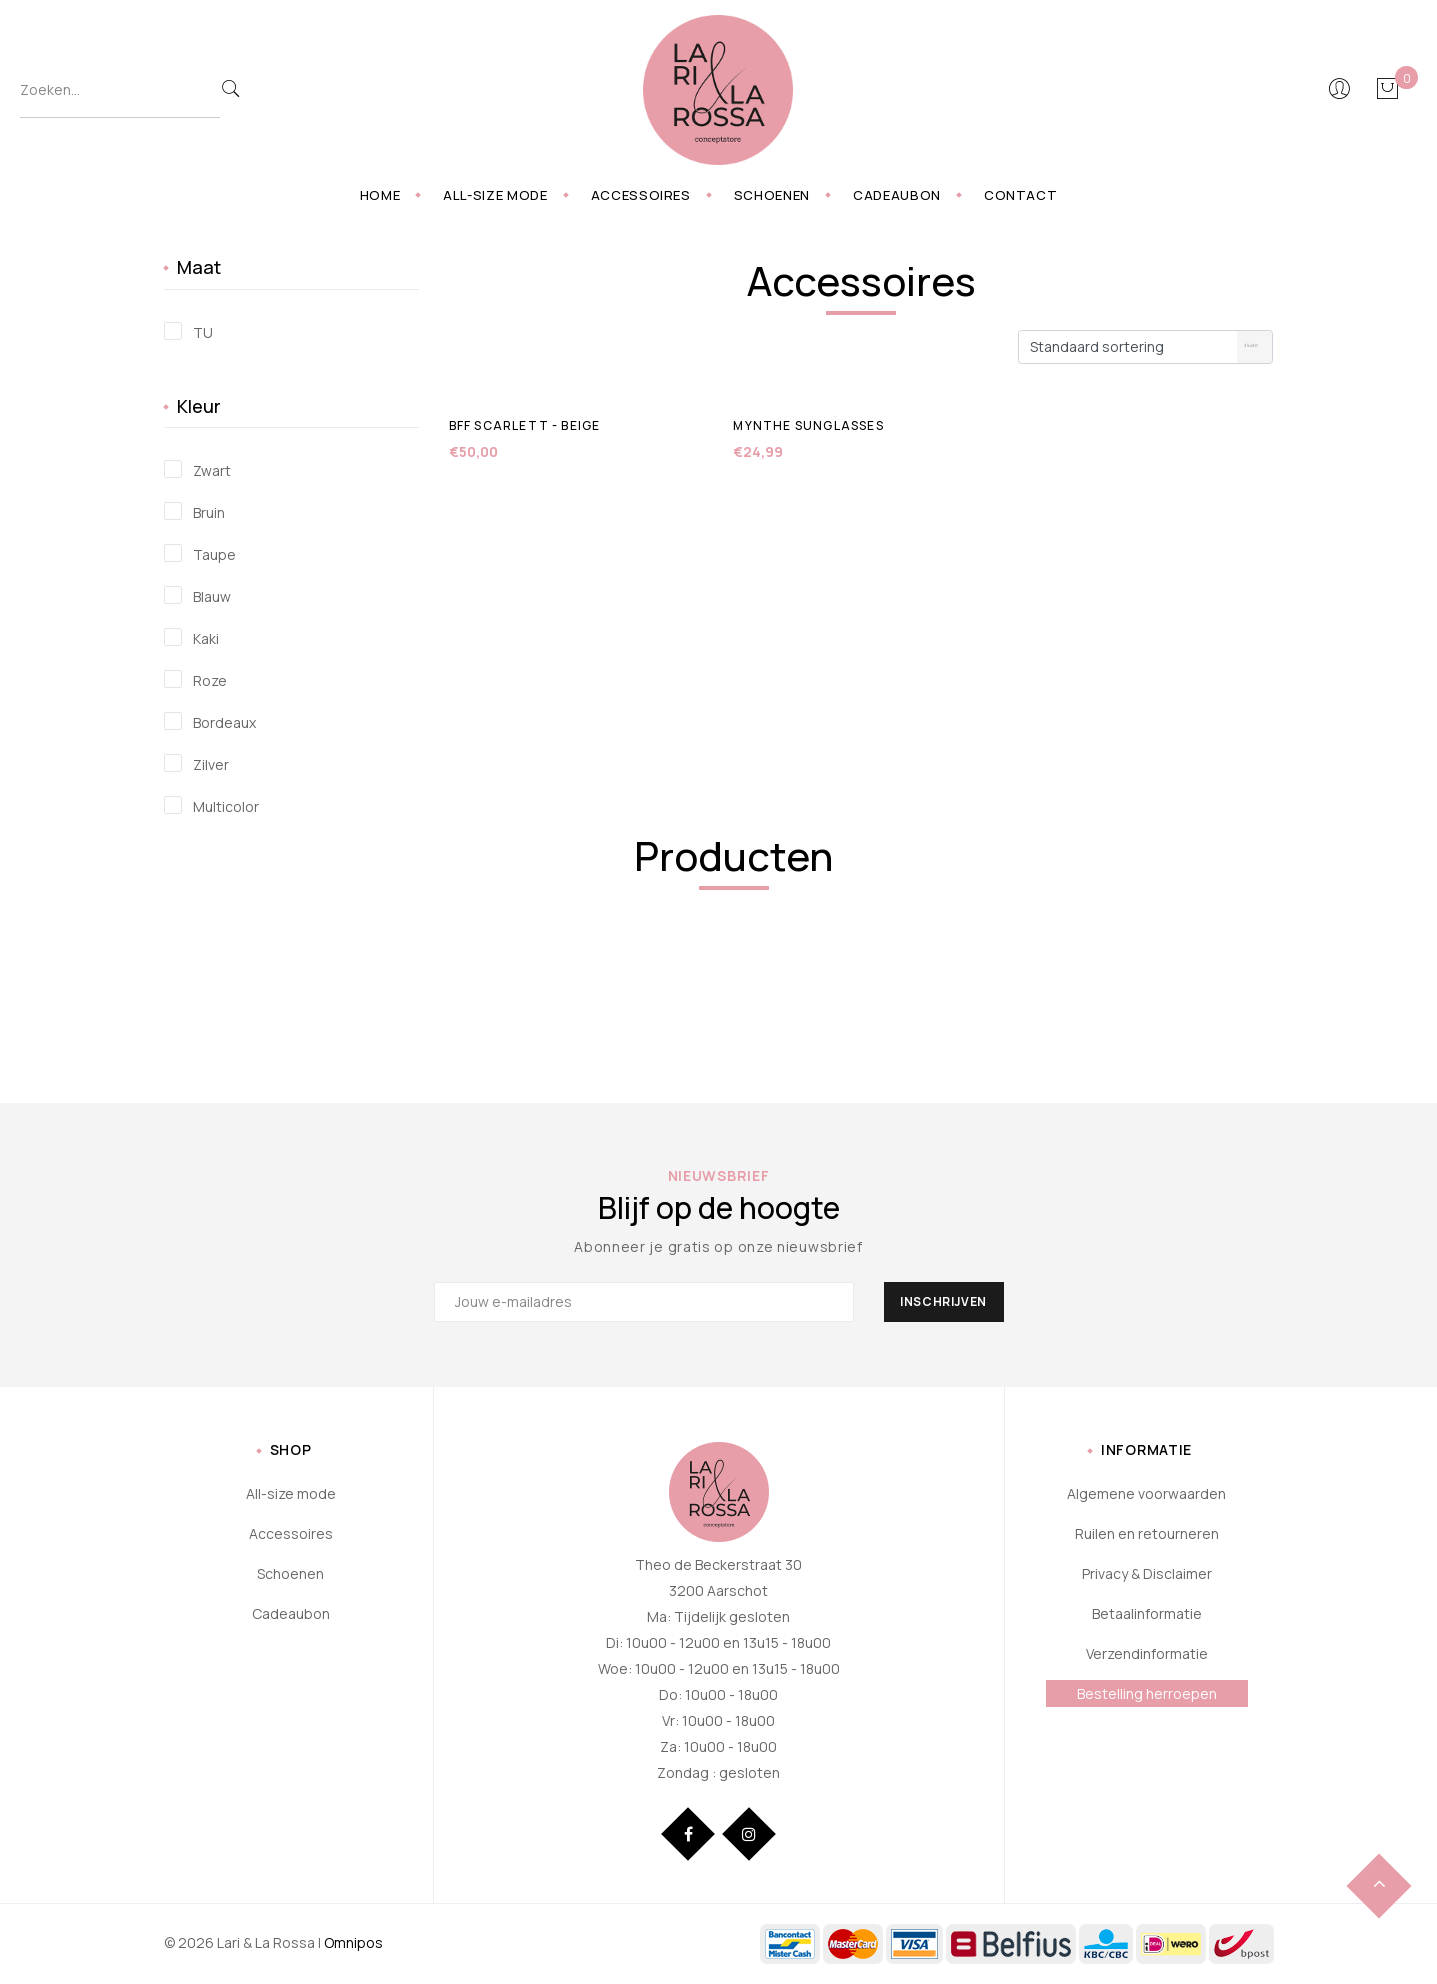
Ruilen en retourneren (1147, 1533)
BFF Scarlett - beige (525, 425)
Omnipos (353, 1942)
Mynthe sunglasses (808, 425)
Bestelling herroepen (1147, 1693)
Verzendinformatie (1147, 1653)
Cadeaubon (897, 195)
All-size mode (495, 195)
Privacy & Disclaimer (1147, 1573)
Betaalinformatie (1147, 1613)
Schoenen (772, 195)
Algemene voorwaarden (1146, 1493)
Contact (1021, 195)
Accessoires (641, 195)
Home (380, 195)
